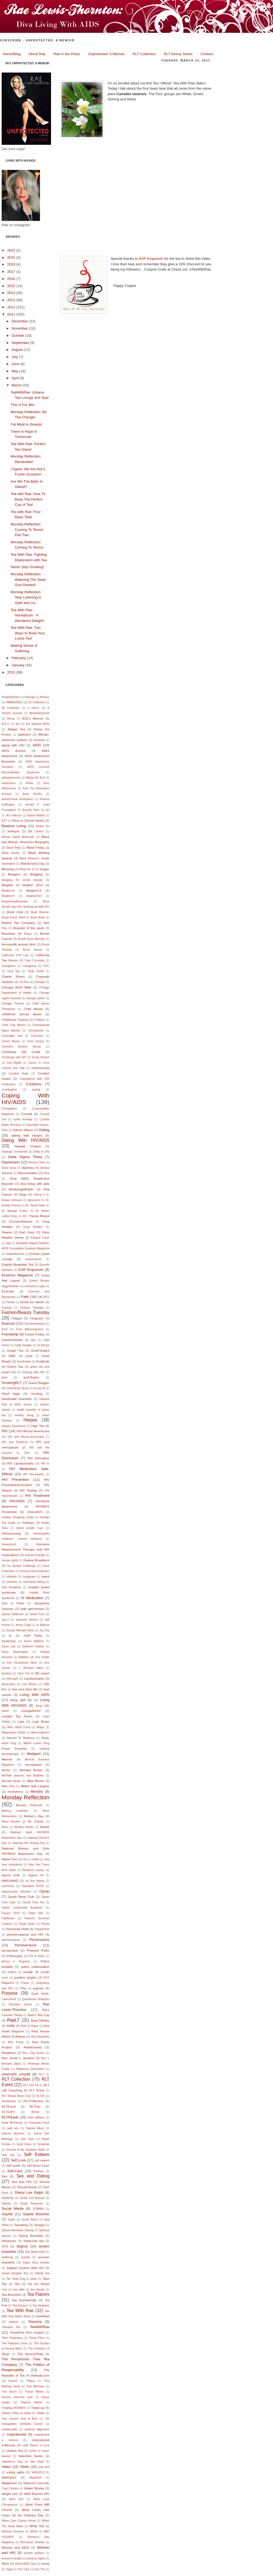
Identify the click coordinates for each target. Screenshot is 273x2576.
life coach (42, 1673)
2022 (11, 257)
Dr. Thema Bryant (36, 1216)
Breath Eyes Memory (31, 938)
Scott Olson (24, 2144)
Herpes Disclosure (13, 1426)
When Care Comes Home (19, 2520)
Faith (25, 1297)
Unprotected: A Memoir (106, 54)
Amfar (29, 783)
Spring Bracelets (30, 2235)
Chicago (39, 982)
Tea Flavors (38, 2294)
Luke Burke (40, 1721)
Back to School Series (28, 820)
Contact (207, 54)
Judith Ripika (32, 1635)
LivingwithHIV (31, 1710)
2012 (11, 307)
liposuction (8, 1684)
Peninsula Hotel (17, 1929)
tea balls (19, 2289)
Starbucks (9, 2241)
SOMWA (38, 2208)
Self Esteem (36, 2154)
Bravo (28, 933)
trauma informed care (17, 2397)
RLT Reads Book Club (16, 2095)
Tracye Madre (34, 2391)
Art (47, 809)
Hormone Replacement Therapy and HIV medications (25, 1549)
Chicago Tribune (13, 1003)
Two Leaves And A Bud (19, 2418)
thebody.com (40, 2375)
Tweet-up (37, 2407)
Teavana (35, 2322)
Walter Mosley (34, 2488)
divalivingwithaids (21, 1189)
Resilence (9, 2052)
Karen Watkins (34, 1641)
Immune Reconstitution (34, 1571)
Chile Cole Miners (14, 1025)
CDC (46, 966)
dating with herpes (26, 1135)
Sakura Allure (35, 2128)
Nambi (44, 1827)
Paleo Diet (35, 1913)
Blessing (8, 869)
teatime (13, 2321)
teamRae (42, 2316)
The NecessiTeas (30, 2354)
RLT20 (40, 2095)
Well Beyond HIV (36, 2493)
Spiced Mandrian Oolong (18, 2230)
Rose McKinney (12, 2122)
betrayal (13, 831)
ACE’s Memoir (33, 718)
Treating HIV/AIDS (13, 2407)
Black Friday (35, 847)
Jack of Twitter (13, 1603)
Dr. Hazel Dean (35, 1205)
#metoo (44, 697)
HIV (5, 1431)
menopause (33, 1764)
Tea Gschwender (24, 2300)
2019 (11, 264)
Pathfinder (8, 1918)
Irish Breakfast (11, 1587)
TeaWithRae (39, 2327)
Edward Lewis (40, 1237)
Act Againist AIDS (37, 723)
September (21, 343)
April (16, 378)
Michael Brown (31, 1770)
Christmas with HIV (14, 1057)
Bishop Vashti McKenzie (18, 836)
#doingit (29, 697)
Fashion (7, 1307)
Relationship (32, 2047)
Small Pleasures (31, 2203)
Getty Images (23, 1345)
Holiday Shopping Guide (18, 1517)
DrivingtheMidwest (20, 1221)
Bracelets (8, 933)
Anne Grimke (32, 793)
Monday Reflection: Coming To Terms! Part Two (26, 529)
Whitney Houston (13, 2531)
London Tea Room (17, 1716)
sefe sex (8, 2155)
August (18, 350)
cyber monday (22, 1119)
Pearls (45, 1923)
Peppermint (42, 1929)
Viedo (24, 2467)
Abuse (11, 718)
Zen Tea (39, 2569)
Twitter (40, 2413)
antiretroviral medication (17, 799)
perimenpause (11, 1939)
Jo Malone (42, 1624)
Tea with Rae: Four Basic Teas (103, 69)
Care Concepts (35, 960)
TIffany (30, 2380)
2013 (11, 300)
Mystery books (24, 1827)
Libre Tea (23, 1673)
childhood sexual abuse (21, 1014)
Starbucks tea (33, 2241)
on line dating (35, 1880)
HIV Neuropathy (33, 1474)
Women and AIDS (15, 2547)
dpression (34, 1200)
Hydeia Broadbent (36, 1560)
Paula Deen (27, 1923)
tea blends (37, 2289)
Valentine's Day (12, 2461)
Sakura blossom (13, 2133)
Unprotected (16, 2434)
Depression (11, 1162)
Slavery (6, 2203)
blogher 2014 (32, 885)
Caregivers (8, 966)
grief (4, 1377)
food (4, 1329)
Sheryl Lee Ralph (29, 2192)
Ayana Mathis (36, 815)
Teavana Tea (11, 2327)
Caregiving (29, 966)
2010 (11, 672)
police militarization (35, 1966)
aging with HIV (13, 745)
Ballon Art (42, 826)
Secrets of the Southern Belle (25, 2149)
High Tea (37, 1426)
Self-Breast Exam (38, 2165)
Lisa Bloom (29, 1684)
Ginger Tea (15, 1350)
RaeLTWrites (40, 2020)
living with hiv (21, 1700)
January (18, 665)
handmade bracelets (17, 1399)
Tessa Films (37, 2337)
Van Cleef (37, 2461)
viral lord (43, 2466)
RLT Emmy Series (178, 54)
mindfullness (15, 1791)
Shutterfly (8, 2198)
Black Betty (14, 847)
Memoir (7, 1759)
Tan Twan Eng (15, 2278)
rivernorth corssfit (16, 2074)
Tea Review (19, 2305)
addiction (24, 734)
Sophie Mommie (36, 2214)
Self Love (18, 2160)
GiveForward (40, 1350)
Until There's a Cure (35, 2445)
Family (10, 1302)
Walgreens (9, 2483)
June (16, 364)
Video (6, 2467)
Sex (4, 2176)
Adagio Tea (16, 729)
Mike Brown (35, 1781)
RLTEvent (9, 2106)
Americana (8, 783)
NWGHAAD (10, 1880)
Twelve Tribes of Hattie (16, 2413)
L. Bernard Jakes (31, 1667)
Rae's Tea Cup (38, 2015)
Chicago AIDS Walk (16, 987)
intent (45, 1576)
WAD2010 (37, 2472)
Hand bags (11, 1393)
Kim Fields (42, 1657)
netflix (35, 1859)
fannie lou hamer (32, 1302)
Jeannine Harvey (27, 1619)
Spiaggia (39, 2225)
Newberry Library (33, 1870)
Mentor (6, 1770)
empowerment (15, 1253)
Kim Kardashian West (22, 1662)
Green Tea (15, 1366)
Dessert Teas (36, 1162)
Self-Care (14, 2171)
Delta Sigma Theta (25, 1157)
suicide (25, 2257)
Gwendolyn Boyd (17, 1388)
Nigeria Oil (36, 1875)
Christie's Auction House (21, 1046)
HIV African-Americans (33, 1431)
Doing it (39, 1194)
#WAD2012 (14, 702)
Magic (40, 1727)
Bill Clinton (35, 831)
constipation (9, 1089)
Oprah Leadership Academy (22, 1907)
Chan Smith (36, 971)
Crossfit (26, 1114)
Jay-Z (5, 1619)
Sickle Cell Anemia (32, 2198)
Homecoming (11, 1533)
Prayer (25, 1982)
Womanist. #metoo (32, 2542)
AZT (4, 820)
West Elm (16, 2499)
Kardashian (9, 1641)
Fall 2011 (43, 1296)
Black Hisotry (11, 852)
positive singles (25, 1977)
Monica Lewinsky (15, 1810)
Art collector (14, 815)
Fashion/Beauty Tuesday (25, 1312)
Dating (44, 1130)
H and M (39, 1388)
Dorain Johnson (12, 1200)
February (19, 658)
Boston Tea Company (18, 922)
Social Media (12, 2208)
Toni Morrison (35, 2386)
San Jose (27, 2139)
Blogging (36, 874)
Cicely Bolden (40, 1057)
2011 (11, 314)
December (20, 321)
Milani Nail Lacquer (35, 1786)
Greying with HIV (33, 1372)
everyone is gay (35, 1286)
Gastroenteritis (12, 1340)
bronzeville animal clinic (19, 944)
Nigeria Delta (11, 1875)
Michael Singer (11, 1781)
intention (12, 1581)
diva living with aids (34, 1183)
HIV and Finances (15, 1442)
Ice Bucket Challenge (21, 1565)
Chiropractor (36, 1030)
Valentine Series (30, 2456)
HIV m (45, 1463)
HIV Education (38, 1458)
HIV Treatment (37, 1495)
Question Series (20, 2004)
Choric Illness (11, 1041)
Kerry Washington (15, 1651)
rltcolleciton (9, 2101)
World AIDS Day (25, 2563)
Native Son (9, 1859)
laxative (6, 1673)
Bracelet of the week (28, 928)
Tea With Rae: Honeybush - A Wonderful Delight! (27, 615)
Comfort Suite (19, 1073)
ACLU (5, 723)
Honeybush (9, 1544)
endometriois (33, 1259)
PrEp (23, 1988)
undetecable (9, 2429)
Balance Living (14, 826)
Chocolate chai (12, 1035)
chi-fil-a (24, 982)
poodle (28, 1972)
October (18, 335)
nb (24, 1859)
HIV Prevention (15, 1479)
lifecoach (12, 1678)
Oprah (44, 1891)
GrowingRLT (12, 1383)
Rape (34, 2025)
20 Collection (11, 707)
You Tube (23, 2569)
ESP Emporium (31, 1270)
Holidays (28, 1522)
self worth (13, 2165)
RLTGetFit (8, 2111)
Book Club (15, 912)
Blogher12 (8, 890)
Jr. (10, 1635)
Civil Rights (14, 1062)
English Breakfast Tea (17, 1264)
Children (39, 1019)
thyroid (13, 2380)
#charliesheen (11, 697)
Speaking (21, 2225)
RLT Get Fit (30, 2085)
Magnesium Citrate (14, 1732)
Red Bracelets (40, 2036)
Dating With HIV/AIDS (25, 1140)
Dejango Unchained (14, 1151)
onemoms (8, 1886)
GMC (12, 1356)
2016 (11, 279)
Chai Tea (13, 971)
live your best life (24, 1689)
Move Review (11, 1821)
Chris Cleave (35, 1041)
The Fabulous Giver (15, 2343)
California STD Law (15, 955)
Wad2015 (35, 2477)
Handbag (36, 1393)
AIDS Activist (13, 750)
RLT (41, 2074)
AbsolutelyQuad (39, 713)
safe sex (13, 2128)
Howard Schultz (35, 1555)
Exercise (8, 1291)
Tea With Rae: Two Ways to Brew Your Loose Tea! (27, 633)
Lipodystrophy (34, 1678)
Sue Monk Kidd (35, 2251)
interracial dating (34, 1581)
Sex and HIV (22, 2182)
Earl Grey (27, 1232)
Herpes (30, 1420)
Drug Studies (32, 1226)
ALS (42, 777)
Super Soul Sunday (36, 2262)
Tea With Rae (20, 2310)
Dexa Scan (9, 1167)
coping (36, 1089)
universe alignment (36, 2429)
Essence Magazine (17, 1275)
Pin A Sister (37, 1956)
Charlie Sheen (13, 976)
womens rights (35, 2558)
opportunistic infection (16, 1891)
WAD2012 (9, 2477)
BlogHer (7, 885)
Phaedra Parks (38, 1950)
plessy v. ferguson (16, 1961)
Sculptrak (43, 2144)
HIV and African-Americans (25, 1436)
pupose (38, 1988)
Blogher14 (8, 895)
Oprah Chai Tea (33, 1902)
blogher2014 (34, 895)
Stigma (22, 2246)
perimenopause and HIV (25, 1934)
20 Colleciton (36, 702)
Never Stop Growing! (27, 567)
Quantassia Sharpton (35, 1999)
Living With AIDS (34, 1695)
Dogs (23, 1194)
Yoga (9, 2569)
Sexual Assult (27, 2187)
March (17, 385)
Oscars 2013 (11, 1913)
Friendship (10, 1334)
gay (33, 1340)
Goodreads (24, 1361)
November (20, 328)
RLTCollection (33, 2101)
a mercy (33, 707)
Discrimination (28, 1173)
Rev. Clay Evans (34, 2052)
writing (45, 2563)
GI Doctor (43, 1345)
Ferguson (37, 1318)
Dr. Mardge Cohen (15, 1210)
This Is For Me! (22, 405)
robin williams (36, 2117)
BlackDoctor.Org (32, 863)
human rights (10, 1560)
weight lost (9, 2493)
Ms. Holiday (36, 1821)
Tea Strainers (41, 2305)
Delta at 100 (41, 1151)
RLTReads (10, 2117)
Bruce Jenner (32, 949)
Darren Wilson (23, 1130)
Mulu (5, 1827)
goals (29, 1356)
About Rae (36, 54)
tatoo (34, 2278)
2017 (11, 271)
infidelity (11, 1576)
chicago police (35, 998)
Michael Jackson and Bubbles (23, 1775)
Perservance (39, 1940)
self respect (41, 2160)
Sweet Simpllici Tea (15, 2273)
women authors (34, 2552)
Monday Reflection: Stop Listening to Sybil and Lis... (25, 597)
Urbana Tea (14, 2450)
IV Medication (32, 1598)
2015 (11, 286)
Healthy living (24, 1415)
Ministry (37, 1791)
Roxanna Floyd (39, 2122)
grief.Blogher (31, 1377)
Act (17, 723)
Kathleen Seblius (33, 1646)
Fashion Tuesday (32, 1307)
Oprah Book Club (21, 1896)
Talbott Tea (42, 2273)
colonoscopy (40, 1068)
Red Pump (15, 2042)
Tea (17, 2284)
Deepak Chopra (27, 1146)
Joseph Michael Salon (20, 1630)
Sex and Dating (33, 2176)
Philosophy (15, 1956)
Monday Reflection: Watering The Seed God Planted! (27, 579)
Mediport (34, 1754)
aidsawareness (11, 777)
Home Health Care (29, 1528)
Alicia (30, 777)
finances (8, 1323)
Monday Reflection (25, 1797)
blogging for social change (22, 879)
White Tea (36, 2526)
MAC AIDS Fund (18, 1727)
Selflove (39, 2171)
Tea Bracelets (11, 2294)
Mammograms (40, 1732)
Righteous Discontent (30, 2068)
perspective (10, 1950)
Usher (32, 2450)
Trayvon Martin (31, 2402)
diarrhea (28, 1167)
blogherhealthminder (15, 901)
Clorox (32, 1062)
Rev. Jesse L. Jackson (18, 2058)
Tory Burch (9, 2391)
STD (5, 2246)
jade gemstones (32, 1608)
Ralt (23, 2025)
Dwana (7, 1232)
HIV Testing (28, 1490)
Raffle (11, 2025)
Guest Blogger (38, 1383)
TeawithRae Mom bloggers (27, 2332)
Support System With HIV (25, 2268)
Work (5, 2563)
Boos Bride (38, 917)
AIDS (37, 745)
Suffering (7, 2257)
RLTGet (35, 2106)
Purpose (10, 1993)
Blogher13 (33, 890)
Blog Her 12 (27, 869)
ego (8, 1243)
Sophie (7, 2214)
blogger (44, 869)
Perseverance (25, 1945)
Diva (46, 1173)
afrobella (39, 740)
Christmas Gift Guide (21, 1052)
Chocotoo (37, 1035)
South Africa (30, 2219)
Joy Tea (44, 1630)
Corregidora (9, 1108)
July (15, 357)
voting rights (16, 2472)
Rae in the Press (66, 54)
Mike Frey (8, 1786)
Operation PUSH (33, 1886)
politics (11, 1972)
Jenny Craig (23, 1624)
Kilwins (24, 1657)
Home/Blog (11, 54)
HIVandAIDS (35, 1512)
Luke (20, 1721)
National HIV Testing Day (28, 1843)
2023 (11, 250)
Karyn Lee (8, 1646)
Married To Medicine (20, 1737)
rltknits (35, 2111)
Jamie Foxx (37, 1614)
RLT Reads (36, 2090)
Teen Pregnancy (12, 2337)
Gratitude (42, 1361)
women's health (12, 2558)
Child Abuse (33, 1009)
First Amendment (34, 1323)
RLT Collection (144, 54)
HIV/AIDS (17, 1501)
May (15, 371)
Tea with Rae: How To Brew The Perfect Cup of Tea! (27, 499)
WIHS (34, 2531)
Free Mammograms (29, 1329)
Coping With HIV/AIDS (25, 1098)
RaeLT (13, 2020)
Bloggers (14, 874)
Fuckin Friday (35, 1334)
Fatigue (17, 1318)
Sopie (11, 2219)
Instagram (29, 1576)
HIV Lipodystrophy (20, 1463)
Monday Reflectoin (29, 1805)
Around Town (31, 809)
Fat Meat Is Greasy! (26, 424)
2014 (11, 293)
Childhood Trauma (15, 1019)
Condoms (33, 1084)
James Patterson (13, 1614)
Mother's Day (34, 1816)
